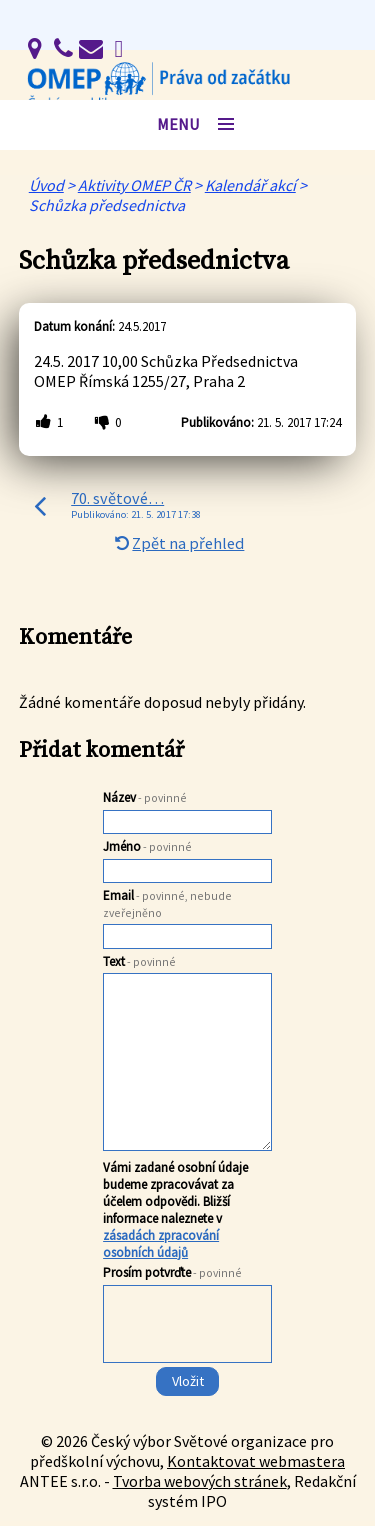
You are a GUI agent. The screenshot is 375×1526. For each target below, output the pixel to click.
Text (139, 961)
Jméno (147, 846)
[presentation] (186, 1364)
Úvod (46, 185)
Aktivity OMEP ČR (134, 185)
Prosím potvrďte (172, 1272)
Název (145, 797)
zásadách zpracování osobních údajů (161, 1244)
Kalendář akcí (250, 185)
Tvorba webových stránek (200, 1481)
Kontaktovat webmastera (256, 1461)
